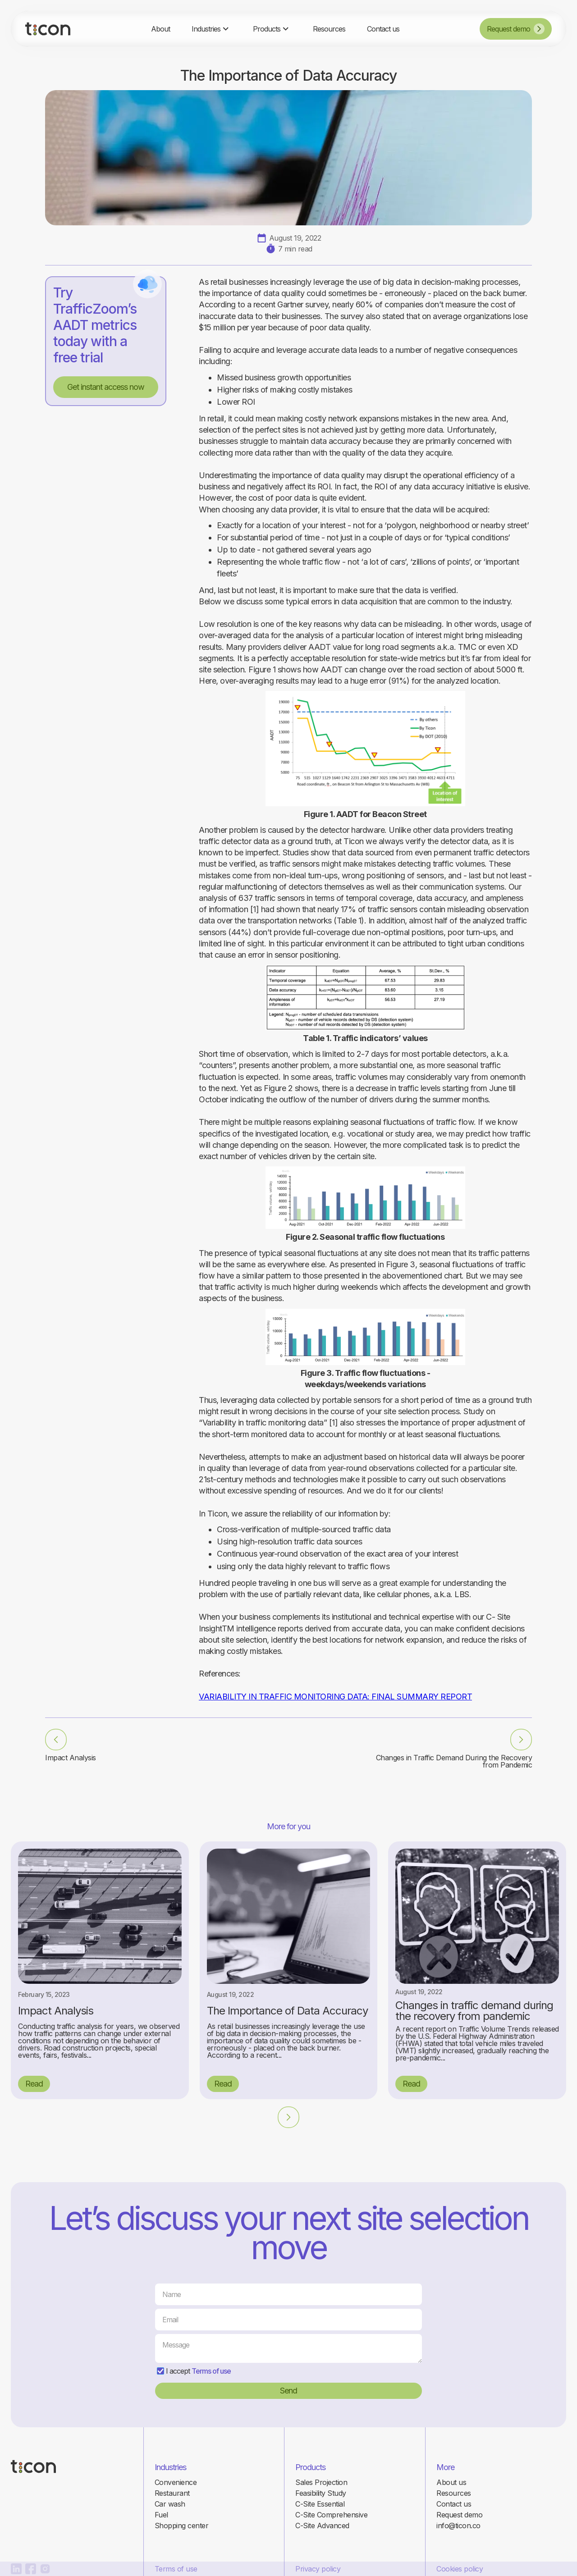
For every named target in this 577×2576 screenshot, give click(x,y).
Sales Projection (321, 2482)
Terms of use (211, 2370)
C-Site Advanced (322, 2525)
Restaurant (172, 2493)
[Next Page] (288, 2117)
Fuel (161, 2514)
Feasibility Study (320, 2493)
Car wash (170, 2503)
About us (451, 2482)
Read (34, 2083)
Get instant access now (105, 387)
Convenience (176, 2482)
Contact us (453, 2503)
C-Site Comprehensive (331, 2514)
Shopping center (182, 2525)
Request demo (459, 2514)
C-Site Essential (319, 2503)
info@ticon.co (458, 2525)
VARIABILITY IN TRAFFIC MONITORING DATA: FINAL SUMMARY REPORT (335, 1696)
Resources (453, 2493)
